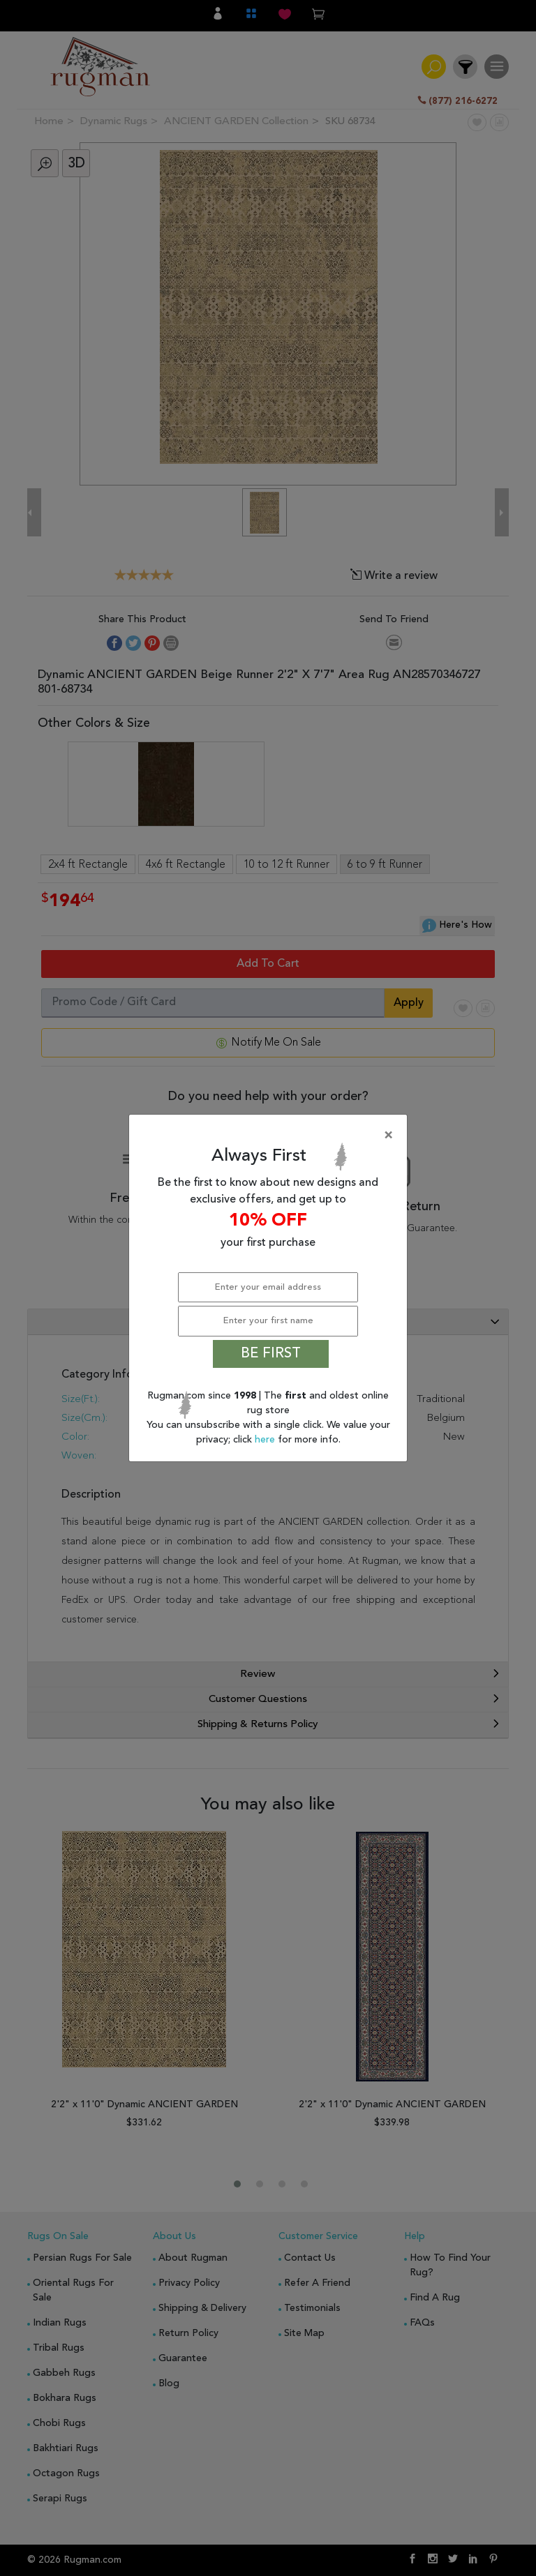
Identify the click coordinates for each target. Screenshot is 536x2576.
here (266, 1440)
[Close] (271, 1136)
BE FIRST (271, 1354)
